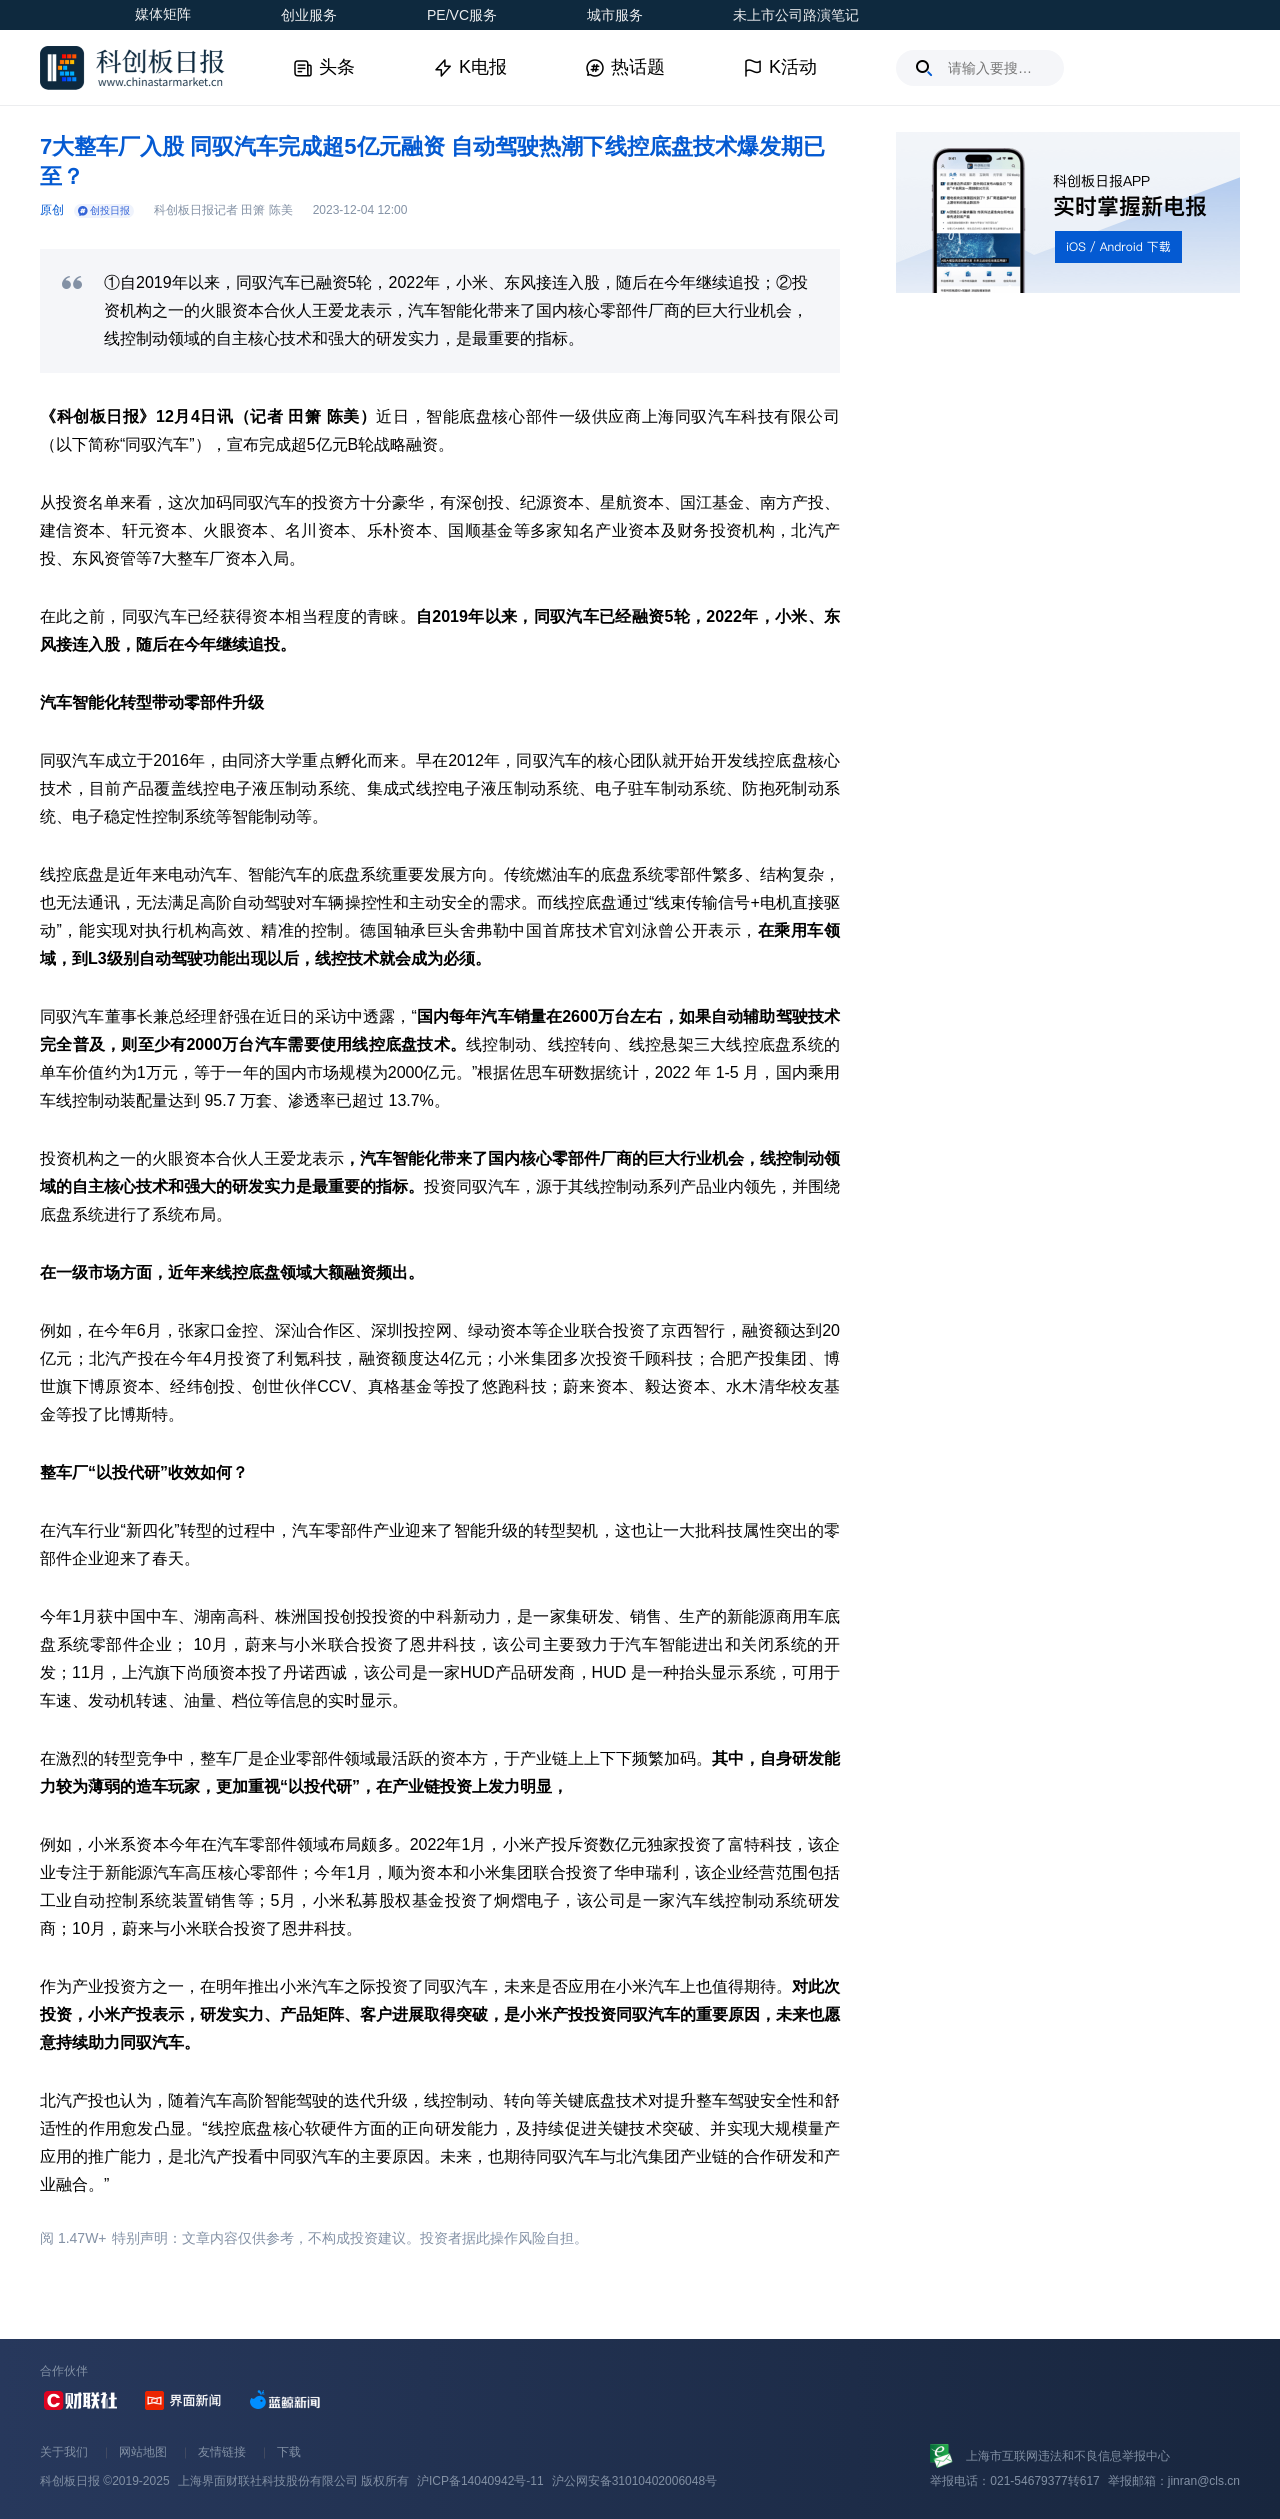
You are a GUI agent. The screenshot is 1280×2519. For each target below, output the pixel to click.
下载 (289, 2452)
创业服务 (309, 15)
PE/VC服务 (462, 15)
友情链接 (222, 2452)
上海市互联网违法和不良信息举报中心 (1068, 2456)
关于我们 (64, 2452)
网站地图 (143, 2452)
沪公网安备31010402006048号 (634, 2481)
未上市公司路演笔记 (796, 15)
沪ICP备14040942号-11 (480, 2481)
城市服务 (615, 15)
